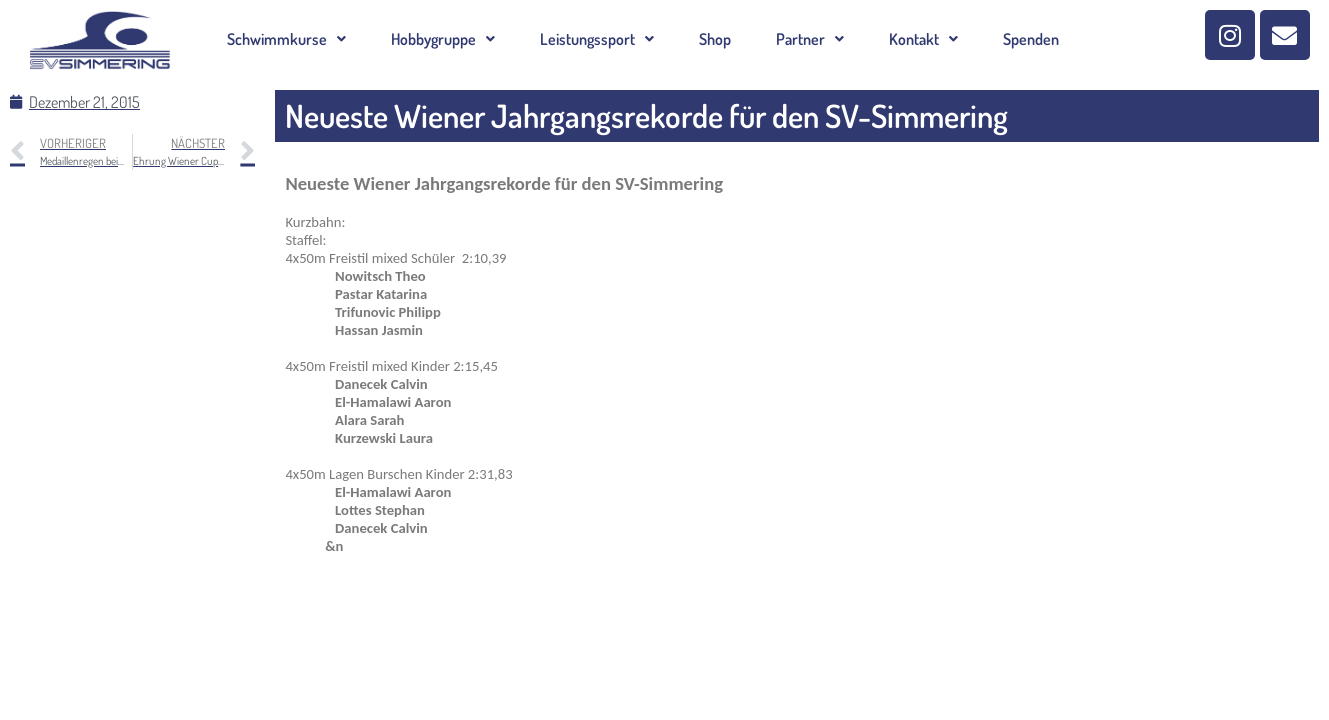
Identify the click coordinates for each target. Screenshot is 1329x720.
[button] (286, 39)
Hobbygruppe (443, 39)
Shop (715, 39)
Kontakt (923, 39)
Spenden (1031, 39)
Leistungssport (597, 39)
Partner (810, 39)
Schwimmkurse (286, 39)
